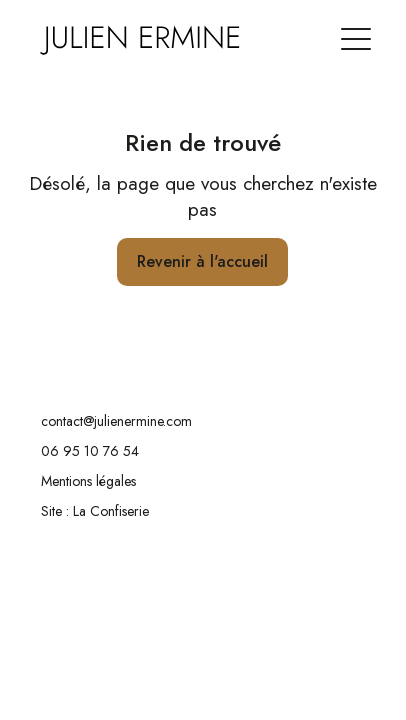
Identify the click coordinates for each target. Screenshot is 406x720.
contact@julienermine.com (116, 421)
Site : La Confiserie (95, 511)
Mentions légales (88, 481)
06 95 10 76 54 (90, 451)
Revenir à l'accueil (202, 261)
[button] (356, 29)
